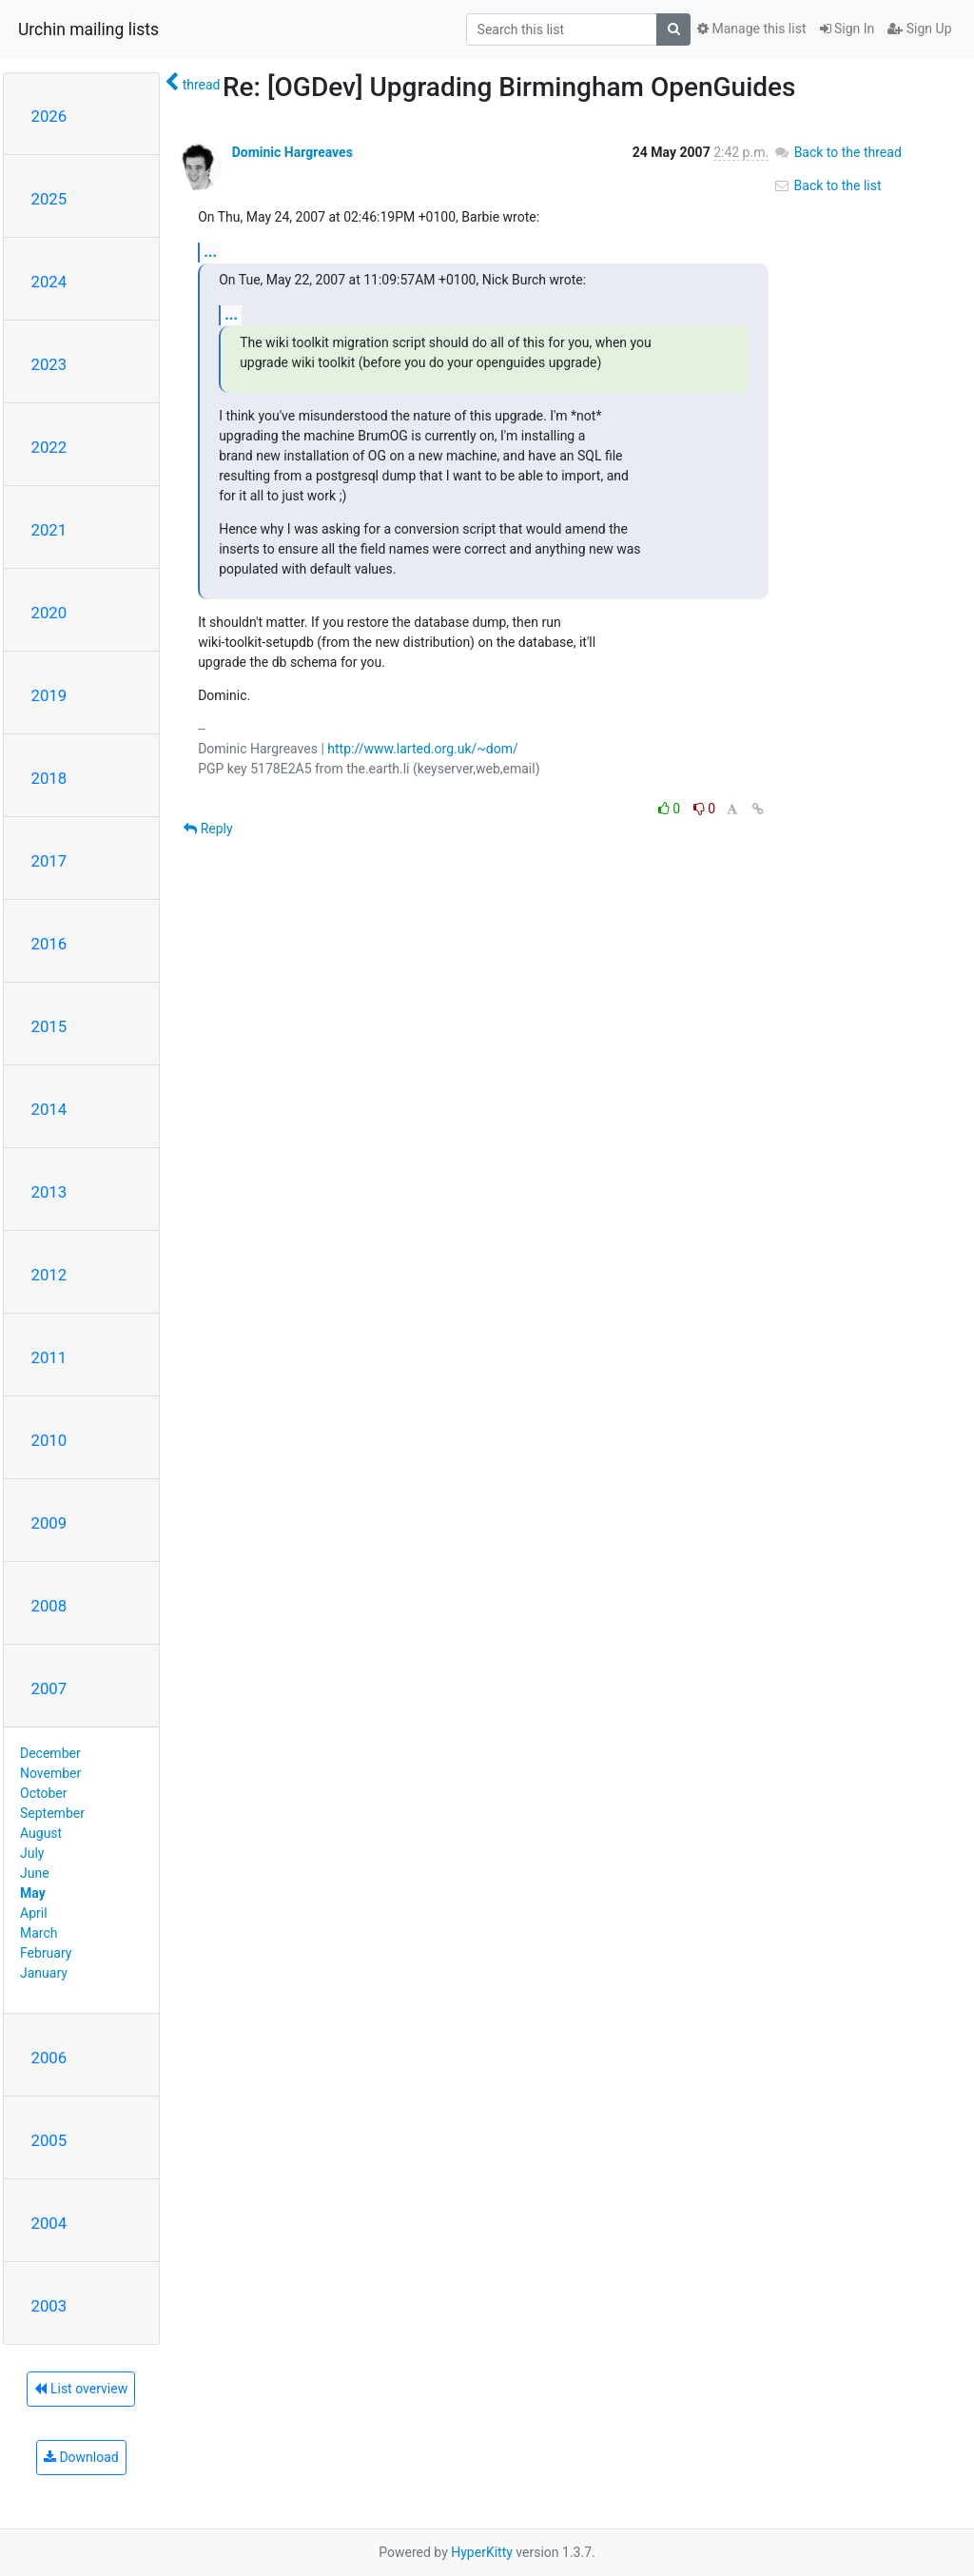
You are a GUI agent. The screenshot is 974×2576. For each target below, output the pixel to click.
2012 (49, 1274)
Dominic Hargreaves (292, 152)
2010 (49, 1440)
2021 (49, 529)
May (33, 1893)
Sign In (847, 28)
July (32, 1853)
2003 (49, 2305)
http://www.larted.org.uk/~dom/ (422, 748)
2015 (49, 1026)
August (41, 1833)
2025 (49, 198)
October (43, 1793)
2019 (49, 695)
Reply (208, 828)
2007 (49, 1688)
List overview (80, 2388)
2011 (49, 1357)
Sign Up (919, 28)
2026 (49, 116)
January (44, 1973)
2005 (49, 2140)
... (210, 252)
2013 (49, 1191)
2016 (49, 943)
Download (81, 2457)
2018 (49, 778)
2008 (49, 1605)
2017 (49, 860)
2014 (49, 1109)
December (50, 1753)
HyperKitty (482, 2552)
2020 (49, 612)
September (52, 1813)
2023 (49, 364)
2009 (49, 1522)
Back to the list (827, 185)
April (34, 1913)
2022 (49, 447)
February (45, 1953)
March (39, 1933)
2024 (49, 281)
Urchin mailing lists (88, 29)
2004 (49, 2223)
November (50, 1773)
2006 (49, 2057)
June (34, 1873)
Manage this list (751, 28)
